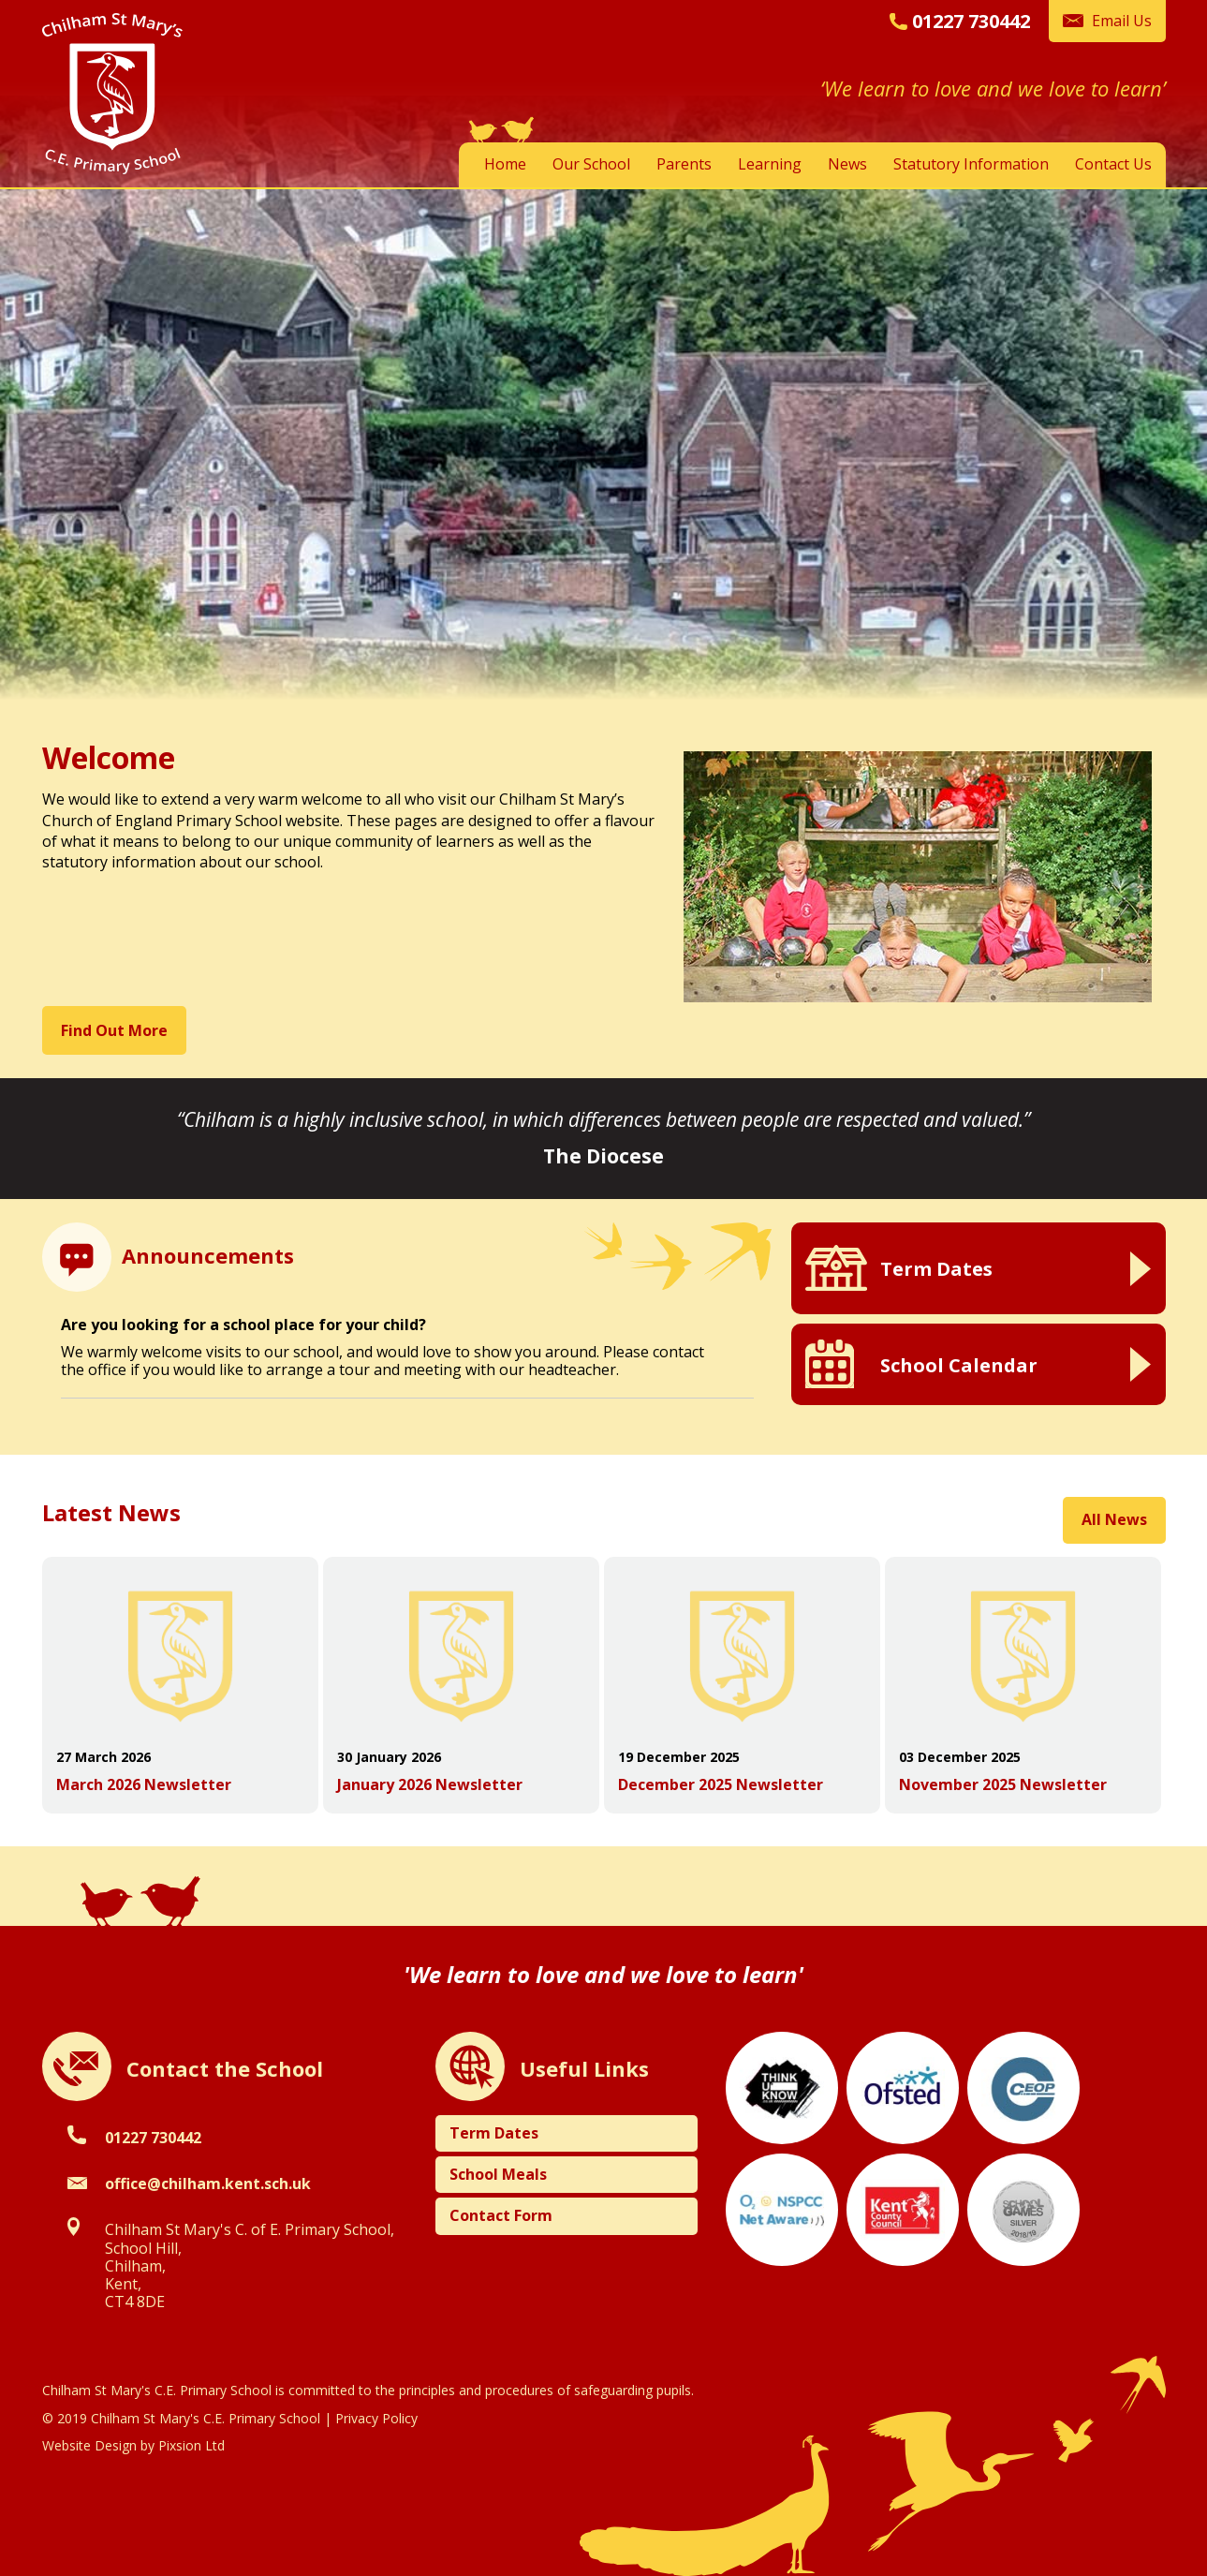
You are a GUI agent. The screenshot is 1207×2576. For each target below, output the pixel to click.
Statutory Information (971, 164)
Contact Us (1113, 164)
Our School (591, 164)
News (847, 164)
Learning (770, 164)
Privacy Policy (376, 2418)
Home (505, 164)
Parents (684, 164)
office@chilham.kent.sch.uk (208, 2183)
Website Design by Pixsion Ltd (133, 2445)
